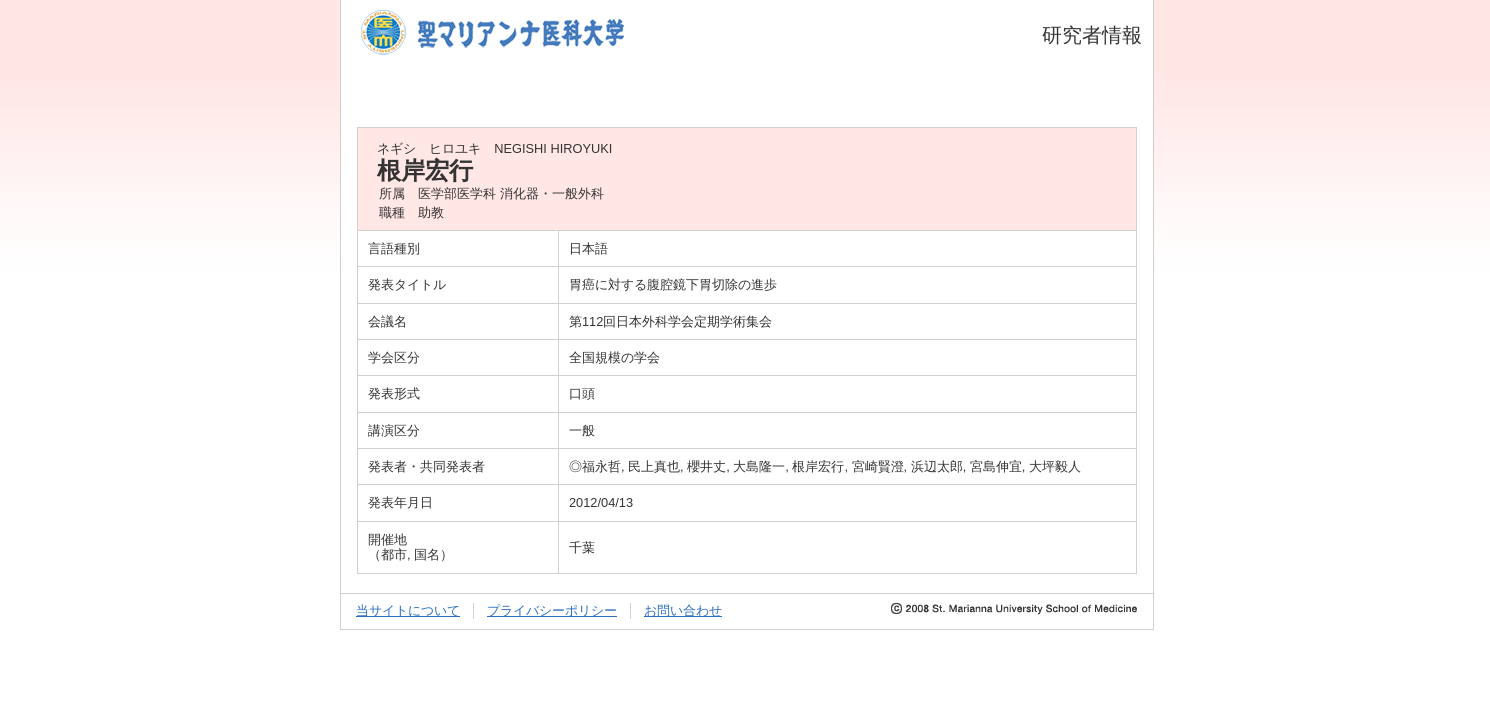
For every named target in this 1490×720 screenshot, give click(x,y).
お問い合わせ (683, 610)
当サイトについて (408, 610)
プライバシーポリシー (552, 610)
